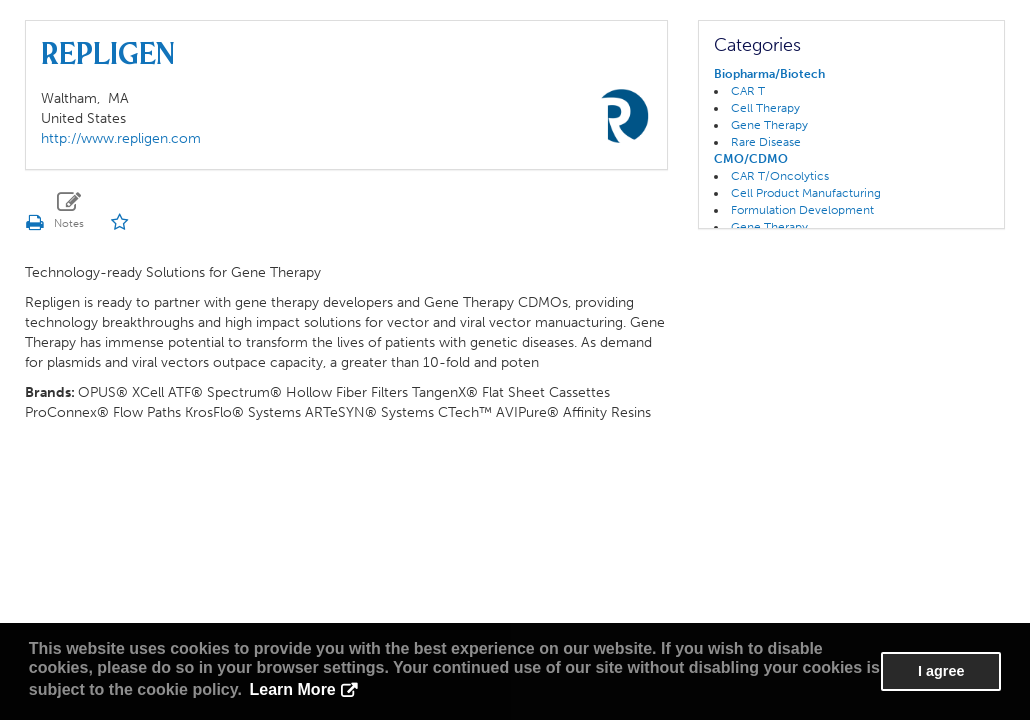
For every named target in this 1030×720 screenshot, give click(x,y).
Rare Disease (766, 142)
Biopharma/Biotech (769, 74)
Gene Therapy (769, 125)
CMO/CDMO (751, 159)
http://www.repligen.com (121, 138)
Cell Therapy (765, 108)
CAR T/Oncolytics (780, 176)
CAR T (748, 91)
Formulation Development (802, 210)
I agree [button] (941, 671)
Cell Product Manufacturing (806, 193)
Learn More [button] (293, 689)
